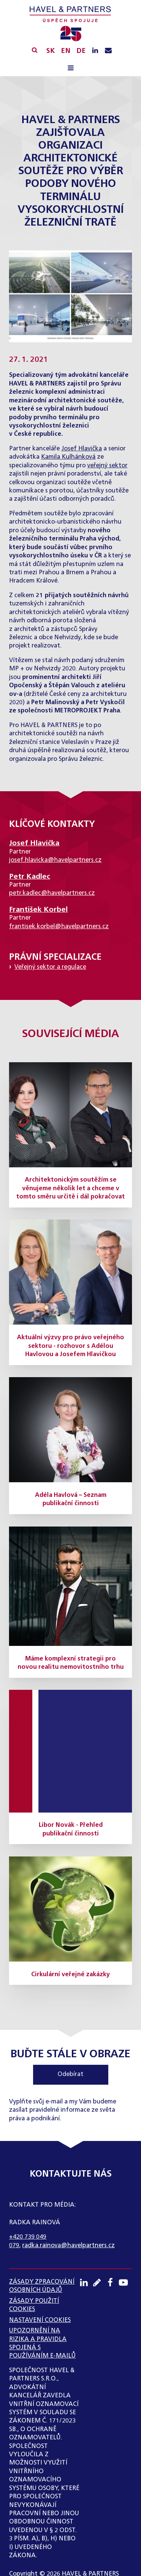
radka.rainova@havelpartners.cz (68, 2246)
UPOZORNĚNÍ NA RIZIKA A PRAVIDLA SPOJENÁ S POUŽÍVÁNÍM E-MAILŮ (42, 2343)
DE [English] (81, 51)
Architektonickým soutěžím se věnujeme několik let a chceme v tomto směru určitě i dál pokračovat (70, 1188)
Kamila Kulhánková (68, 457)
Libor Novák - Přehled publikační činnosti (71, 1829)
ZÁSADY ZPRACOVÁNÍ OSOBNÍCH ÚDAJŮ (41, 2286)
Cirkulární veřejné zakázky (70, 1975)
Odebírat (70, 2075)
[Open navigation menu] (70, 69)
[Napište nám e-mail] (108, 51)
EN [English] (65, 51)
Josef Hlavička (81, 449)
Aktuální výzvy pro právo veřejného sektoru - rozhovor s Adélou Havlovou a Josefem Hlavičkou (70, 1346)
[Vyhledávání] (34, 50)
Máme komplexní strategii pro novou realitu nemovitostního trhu (71, 1663)
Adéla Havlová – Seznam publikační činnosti (70, 1499)
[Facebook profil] (112, 2282)
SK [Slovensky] (50, 51)
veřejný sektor (107, 466)
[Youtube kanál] (125, 2282)
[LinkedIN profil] (95, 51)
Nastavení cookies (40, 2320)
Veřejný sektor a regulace (50, 967)
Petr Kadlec (29, 876)
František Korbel (38, 909)
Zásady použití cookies (34, 2305)
